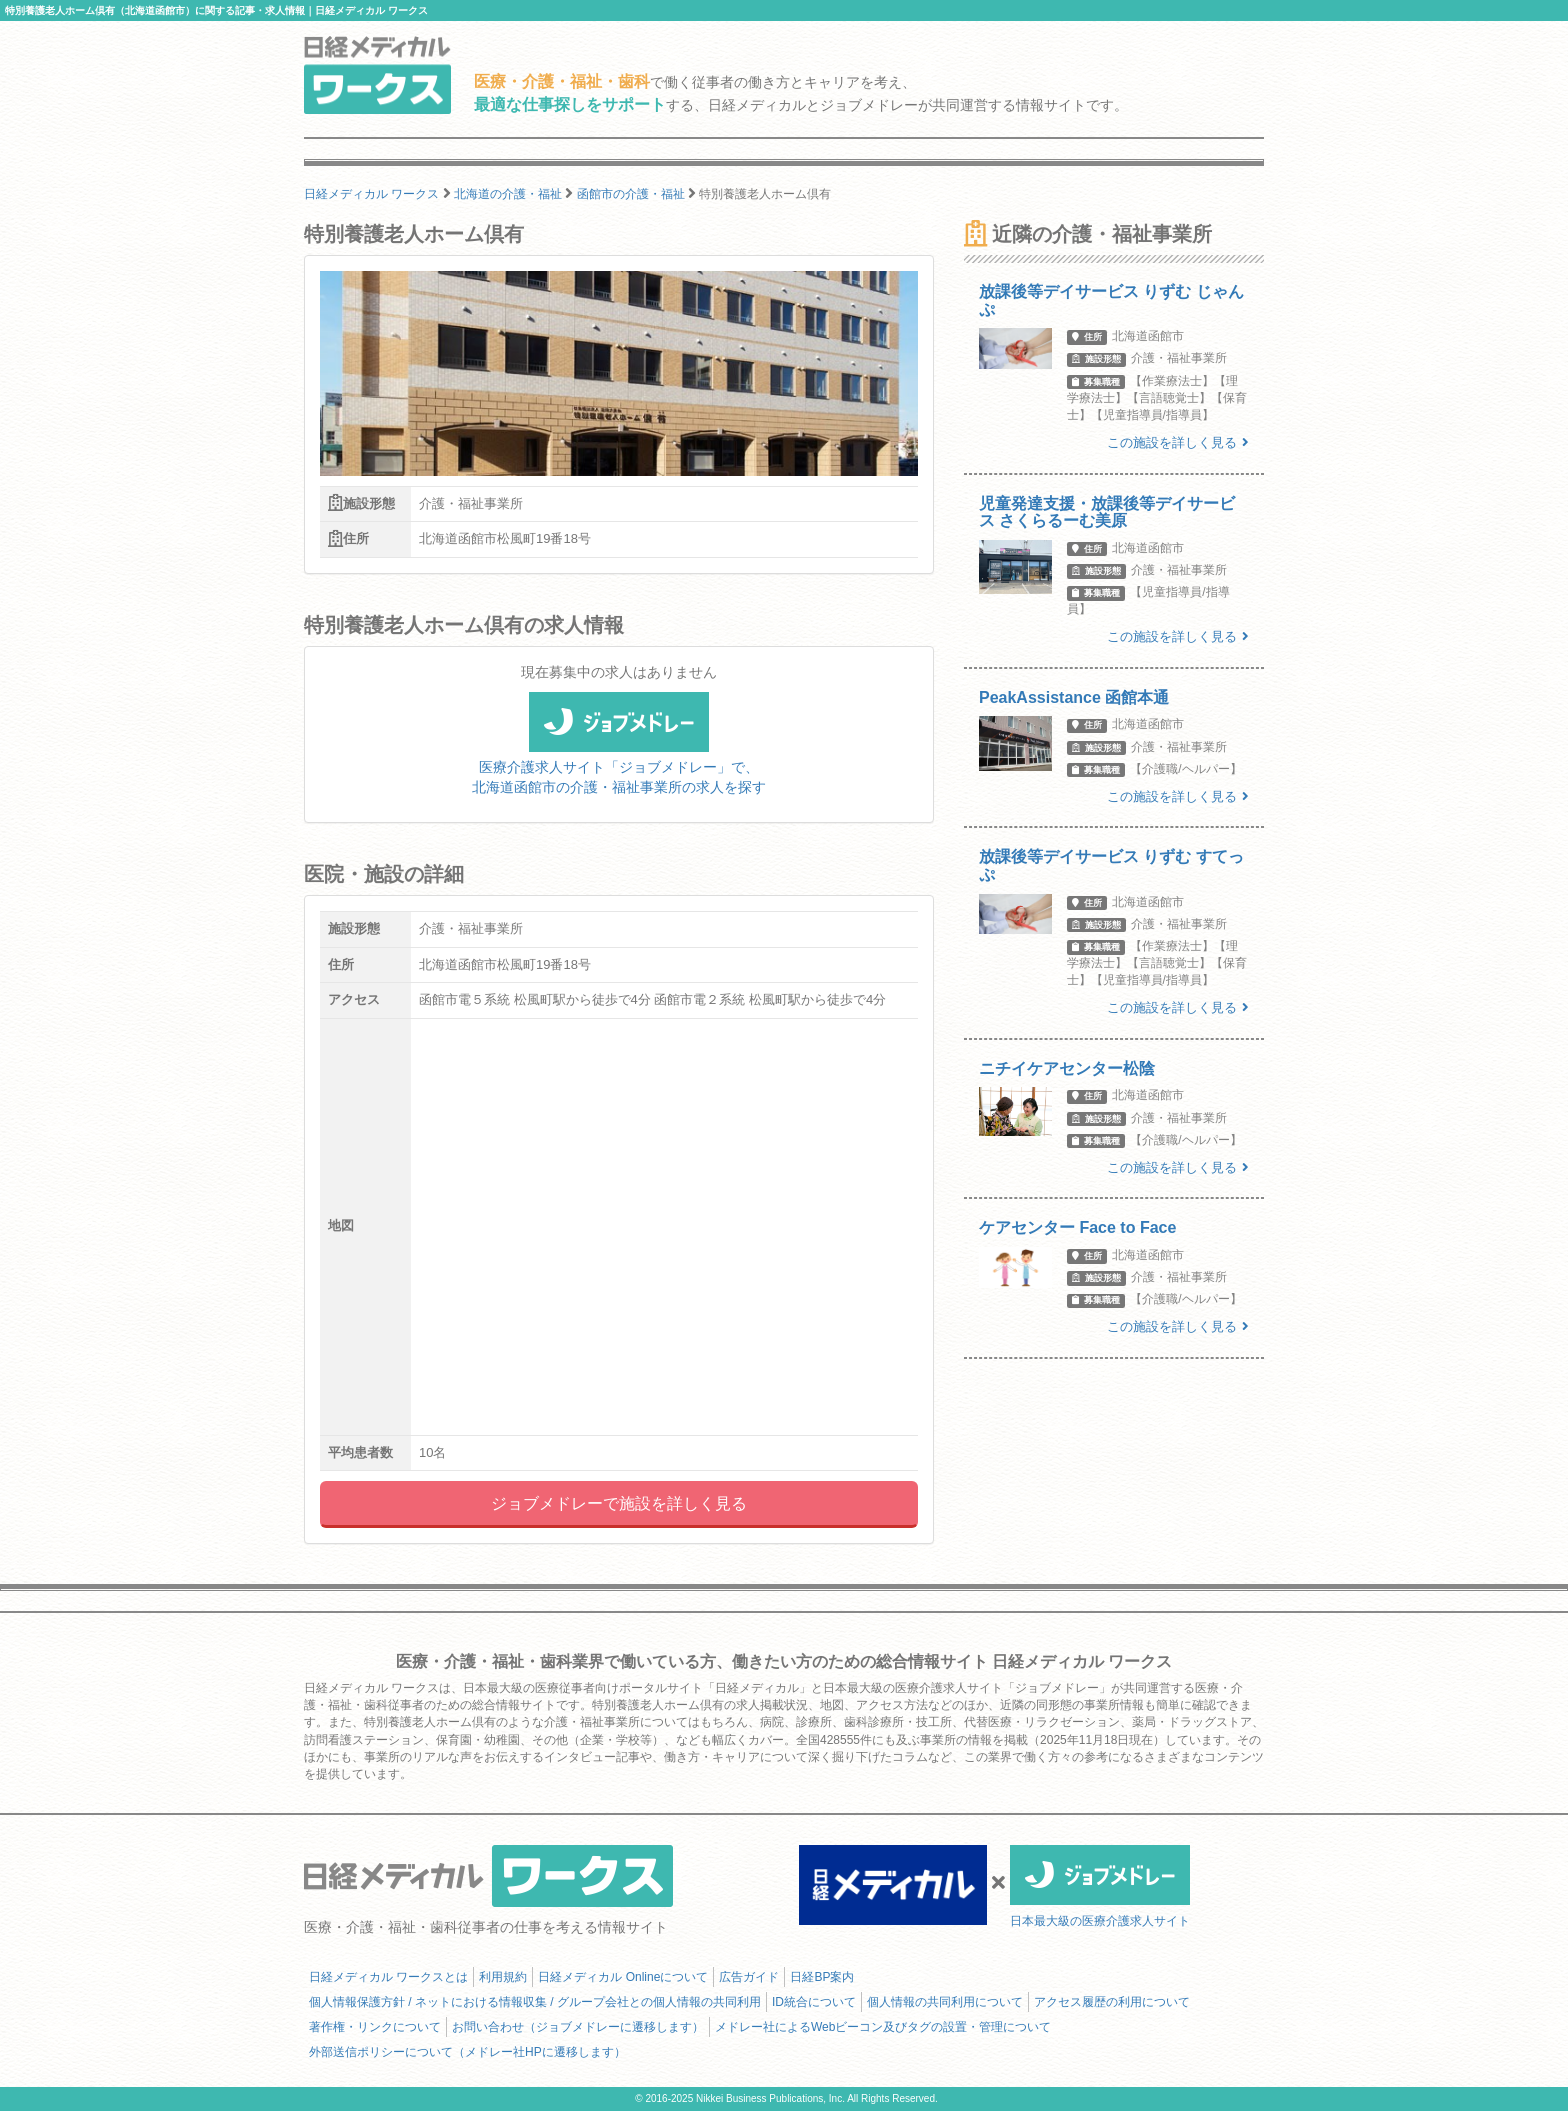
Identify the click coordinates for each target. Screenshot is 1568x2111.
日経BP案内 (822, 1977)
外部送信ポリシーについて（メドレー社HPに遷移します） (467, 2052)
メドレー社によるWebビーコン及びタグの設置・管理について (883, 2027)
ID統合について (814, 2002)
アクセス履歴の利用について (1112, 2002)
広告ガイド (749, 1977)
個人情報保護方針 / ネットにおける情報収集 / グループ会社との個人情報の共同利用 (535, 2002)
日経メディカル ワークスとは (388, 1977)
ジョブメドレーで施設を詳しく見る (619, 1503)
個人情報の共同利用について (945, 2002)
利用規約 (503, 1977)
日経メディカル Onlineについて (623, 1977)
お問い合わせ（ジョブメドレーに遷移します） (578, 2027)
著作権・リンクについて (375, 2027)
